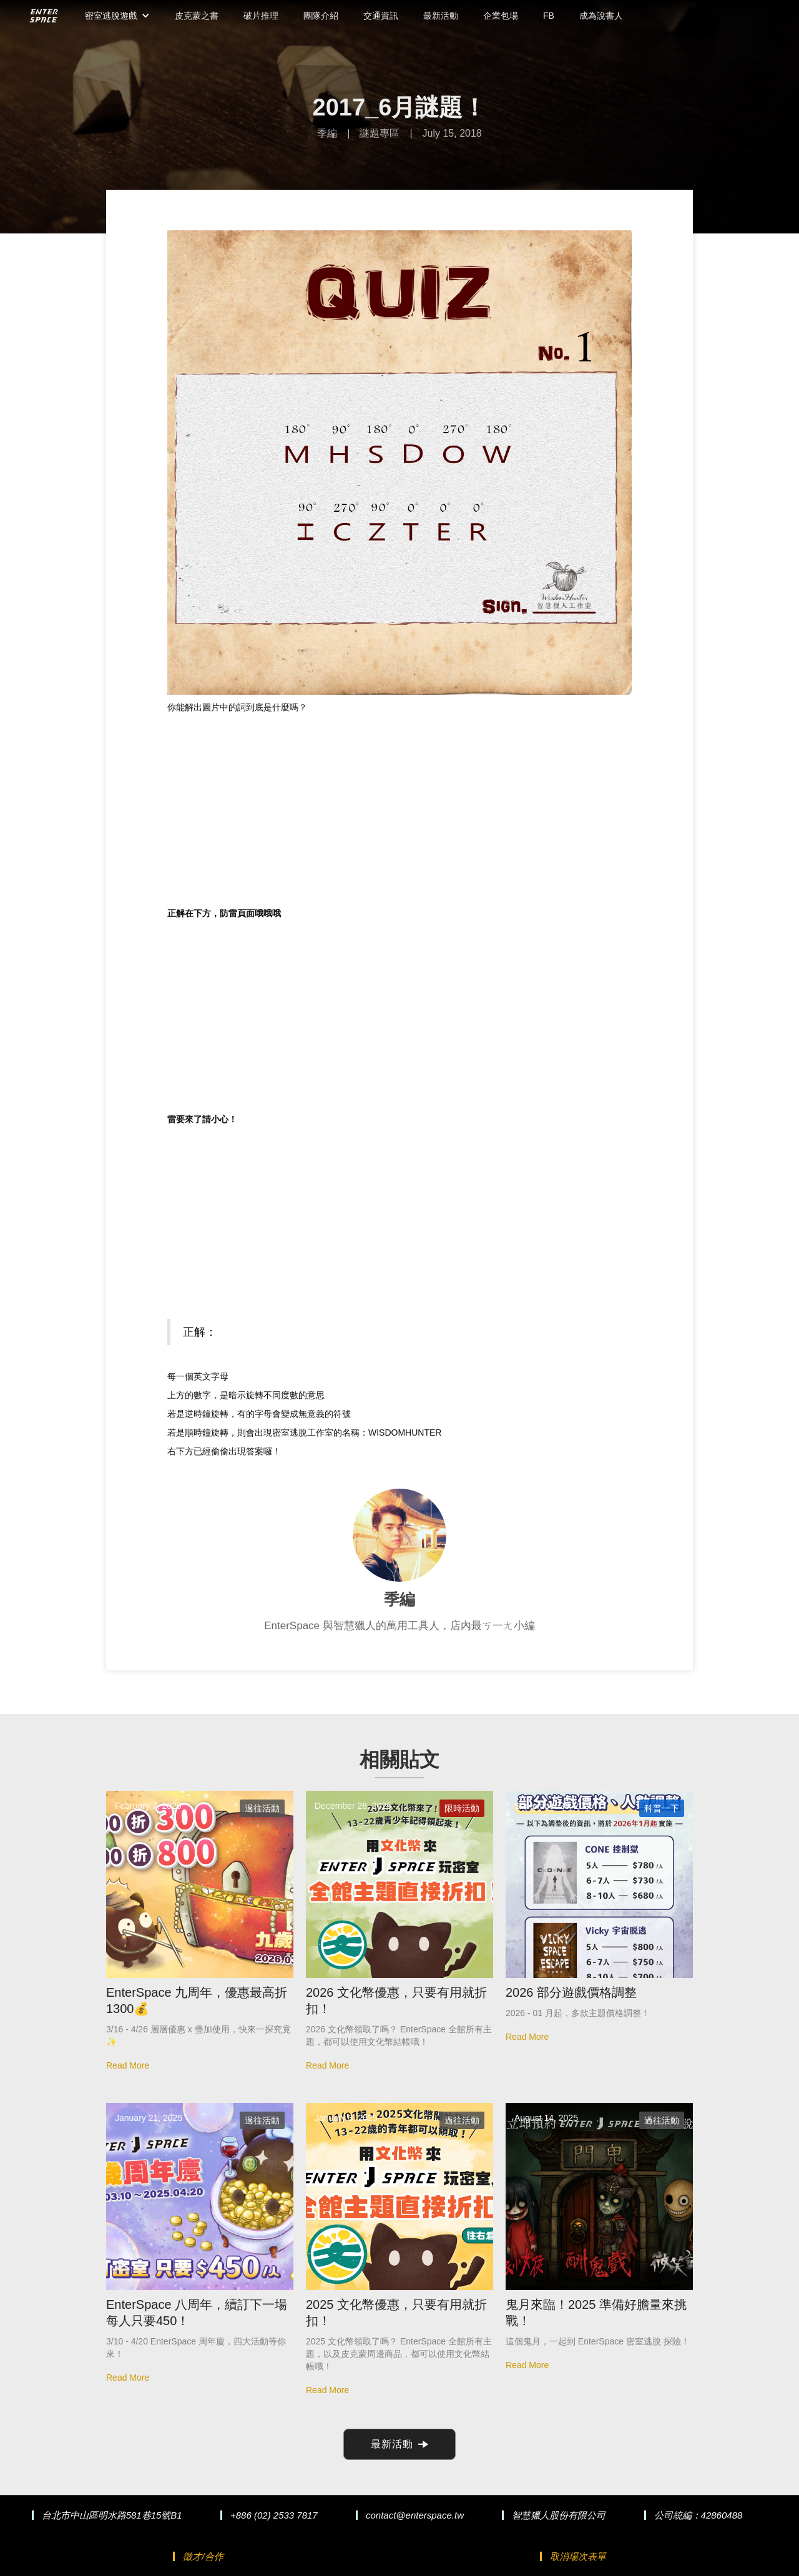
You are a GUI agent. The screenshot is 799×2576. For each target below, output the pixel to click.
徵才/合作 (203, 2556)
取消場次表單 (578, 2556)
